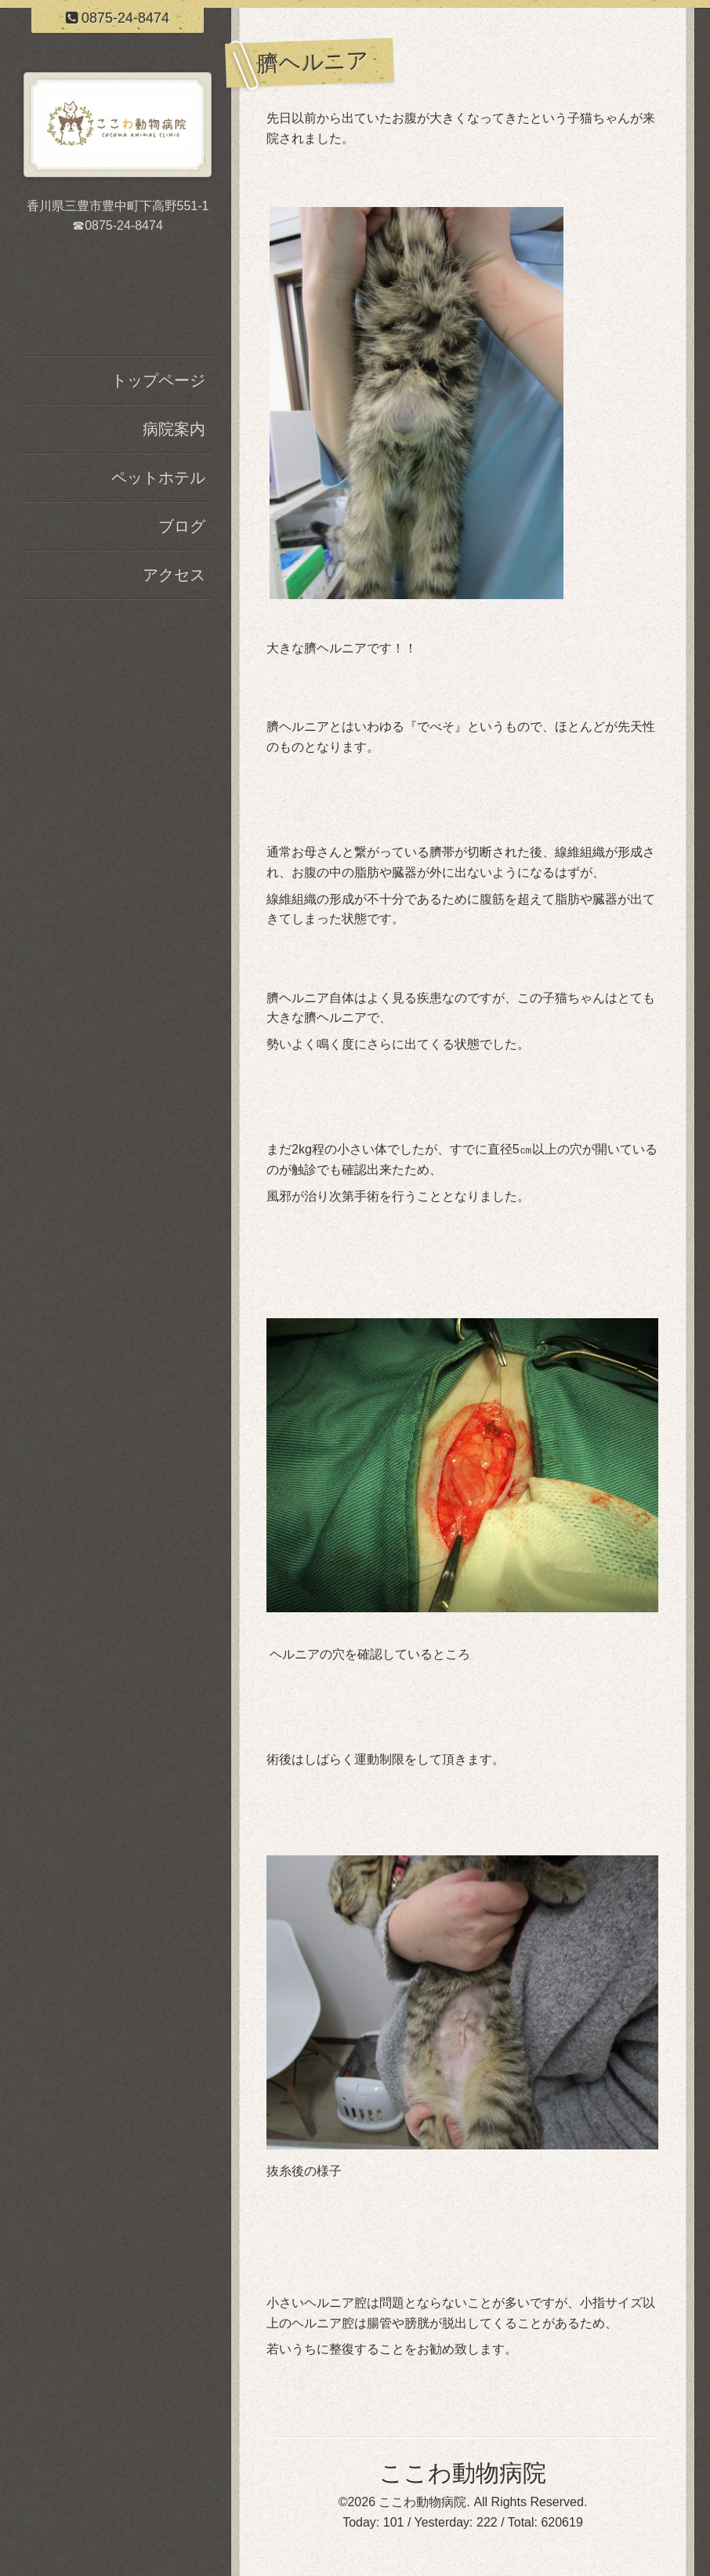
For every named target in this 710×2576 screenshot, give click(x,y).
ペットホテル (158, 477)
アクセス (174, 574)
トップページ (158, 380)
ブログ (181, 526)
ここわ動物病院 (462, 2473)
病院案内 (174, 429)
